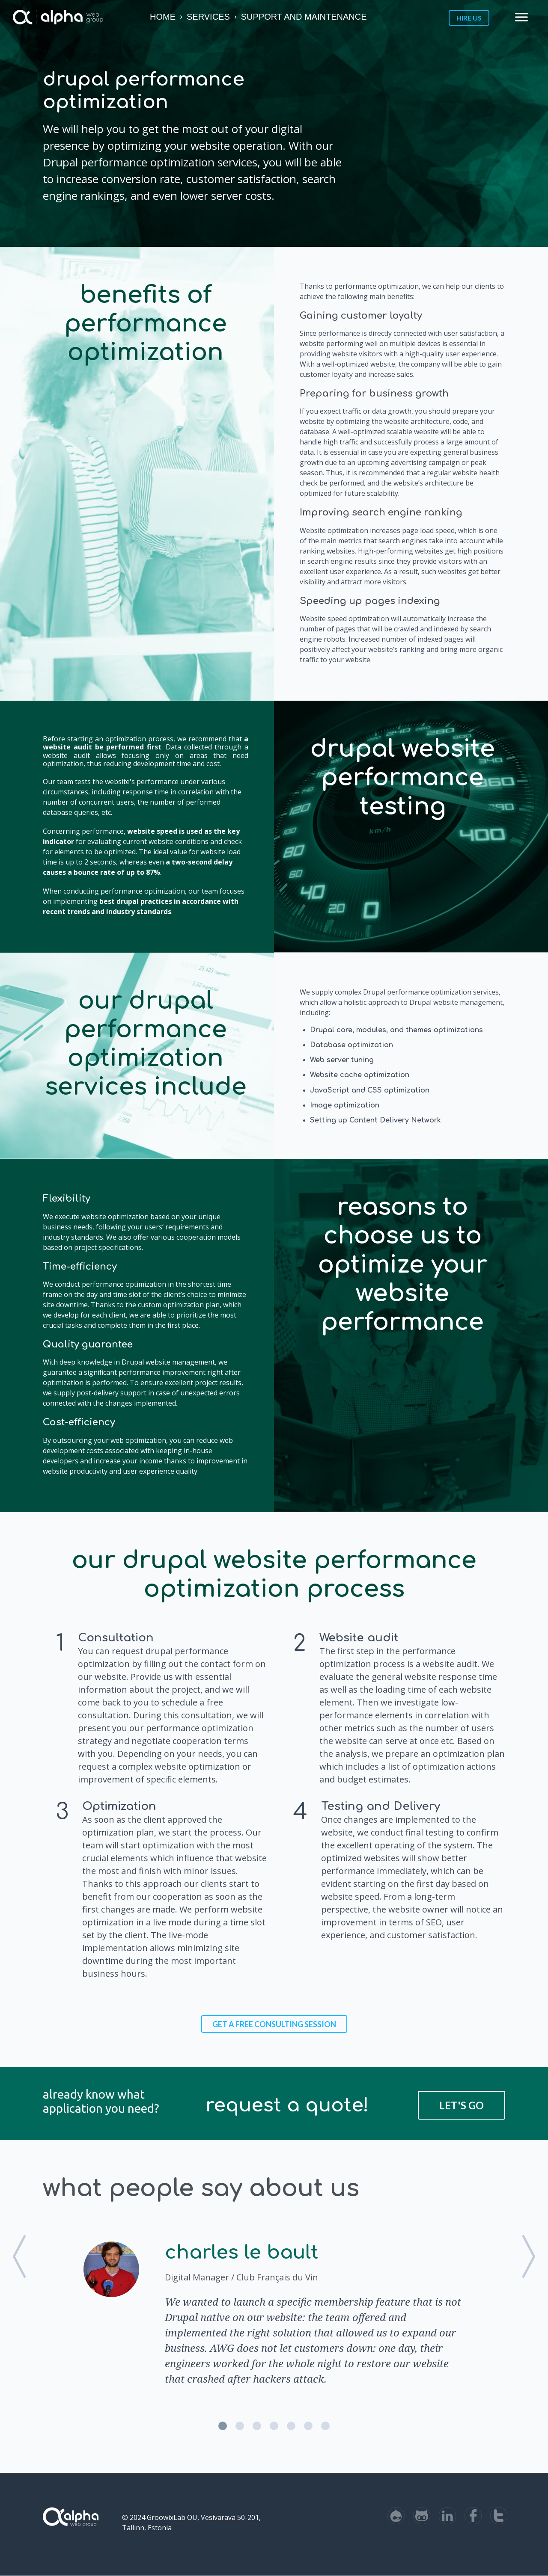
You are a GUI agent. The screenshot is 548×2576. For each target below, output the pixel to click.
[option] (274, 2312)
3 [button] (257, 2426)
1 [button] (222, 2426)
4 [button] (274, 2426)
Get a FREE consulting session (274, 2024)
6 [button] (308, 2426)
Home (163, 16)
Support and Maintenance (304, 16)
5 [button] (291, 2426)
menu (521, 17)
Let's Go (461, 2105)
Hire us (469, 18)
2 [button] (239, 2426)
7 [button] (325, 2426)
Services (208, 16)
